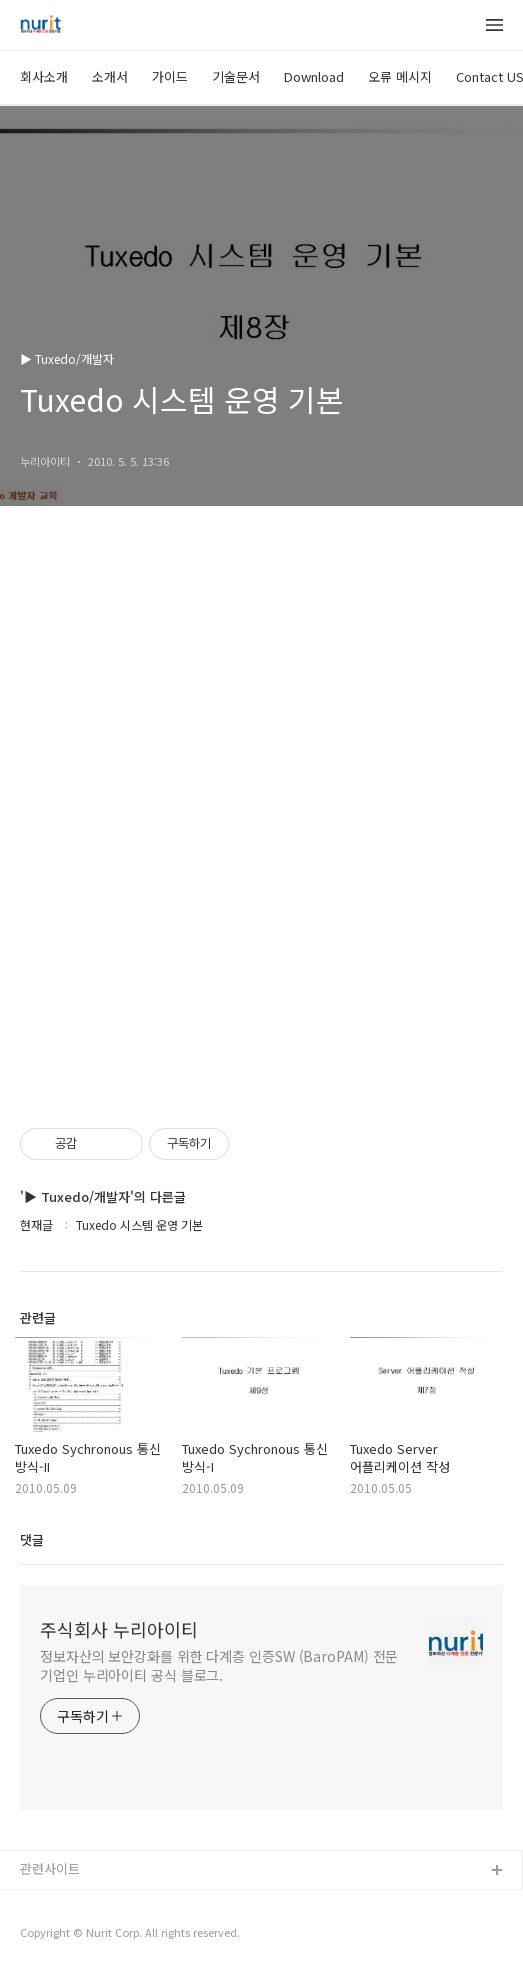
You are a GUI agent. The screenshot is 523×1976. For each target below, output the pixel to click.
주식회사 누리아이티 (119, 1629)
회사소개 (44, 76)
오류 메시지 (400, 76)
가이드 (170, 76)
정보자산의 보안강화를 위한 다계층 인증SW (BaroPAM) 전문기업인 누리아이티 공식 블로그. (219, 1665)
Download (314, 76)
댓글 (32, 1539)
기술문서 (236, 76)
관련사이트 (50, 1868)
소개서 (110, 76)
